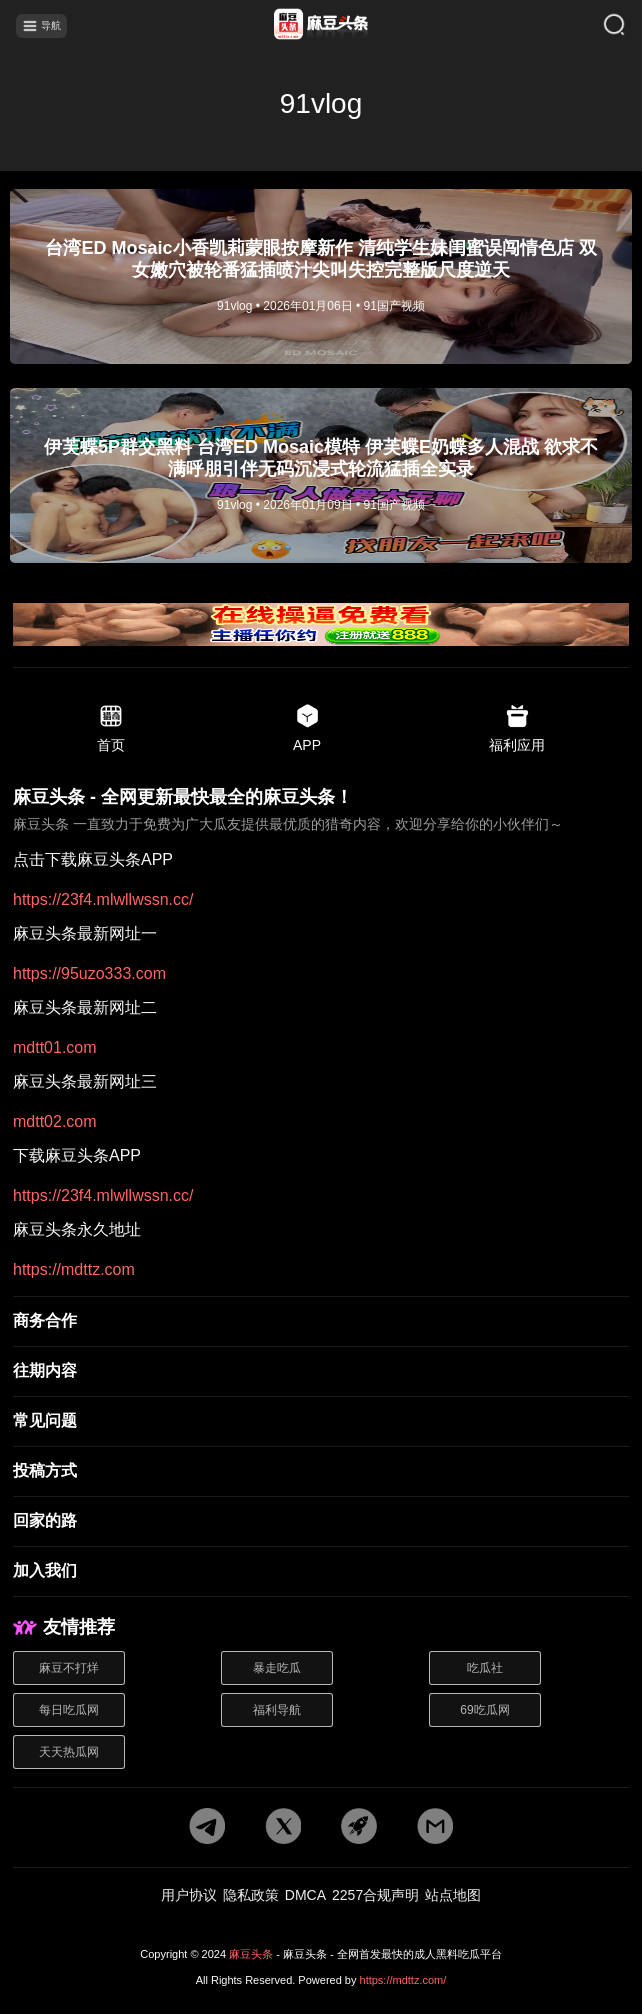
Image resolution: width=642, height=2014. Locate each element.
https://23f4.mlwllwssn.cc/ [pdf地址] (103, 900)
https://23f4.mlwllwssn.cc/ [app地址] (103, 1196)
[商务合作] (321, 1322)
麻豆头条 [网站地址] (251, 1954)
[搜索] (600, 25)
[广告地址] (321, 626)
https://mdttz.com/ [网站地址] (403, 1980)
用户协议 (189, 1895)
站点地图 (453, 1895)
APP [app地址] (307, 728)
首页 (111, 728)
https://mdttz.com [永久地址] (74, 1270)
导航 (41, 26)
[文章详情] (321, 276)
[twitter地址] (283, 1827)
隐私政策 (251, 1895)
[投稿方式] (321, 1472)
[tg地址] (207, 1827)
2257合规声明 (375, 1895)
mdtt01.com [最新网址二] (55, 1048)
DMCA (305, 1895)
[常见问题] (321, 1422)
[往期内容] (321, 1372)
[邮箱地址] (435, 1827)
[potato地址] (359, 1827)
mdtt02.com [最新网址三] (55, 1122)
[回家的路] (321, 1522)
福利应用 (517, 728)
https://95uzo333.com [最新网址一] (89, 974)
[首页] (321, 25)
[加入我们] (321, 1572)
